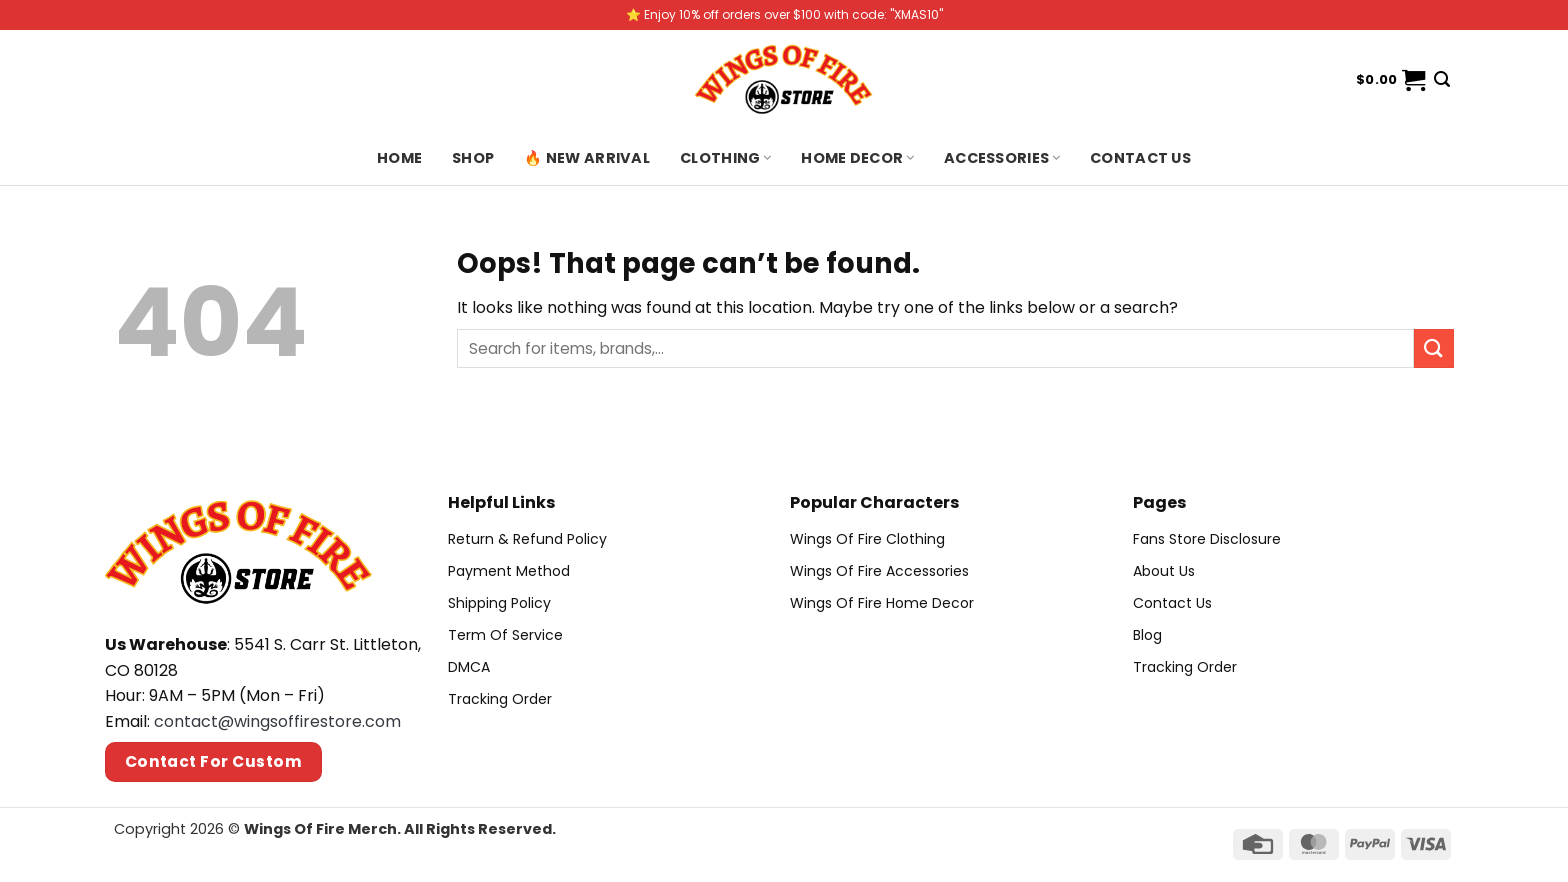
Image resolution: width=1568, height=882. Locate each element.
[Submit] (1434, 348)
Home (399, 158)
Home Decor (857, 158)
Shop (473, 158)
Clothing (725, 158)
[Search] (1442, 79)
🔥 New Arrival (587, 158)
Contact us (1140, 158)
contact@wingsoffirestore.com (277, 721)
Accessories (1002, 158)
